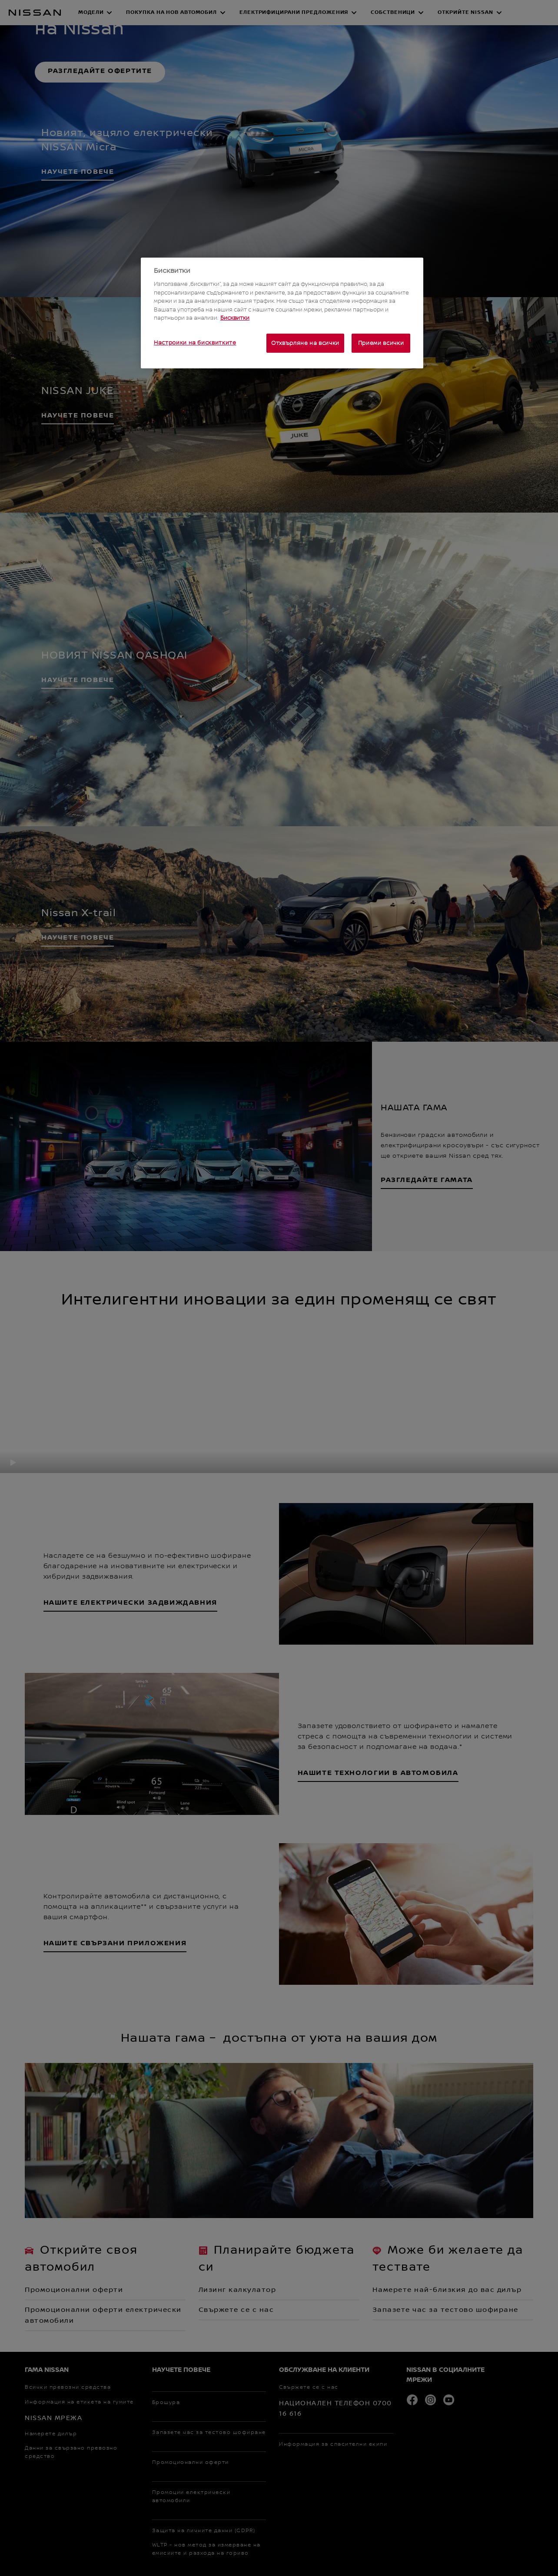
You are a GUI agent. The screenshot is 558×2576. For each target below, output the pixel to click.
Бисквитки (234, 318)
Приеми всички (381, 343)
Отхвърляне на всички (305, 343)
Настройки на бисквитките (195, 342)
